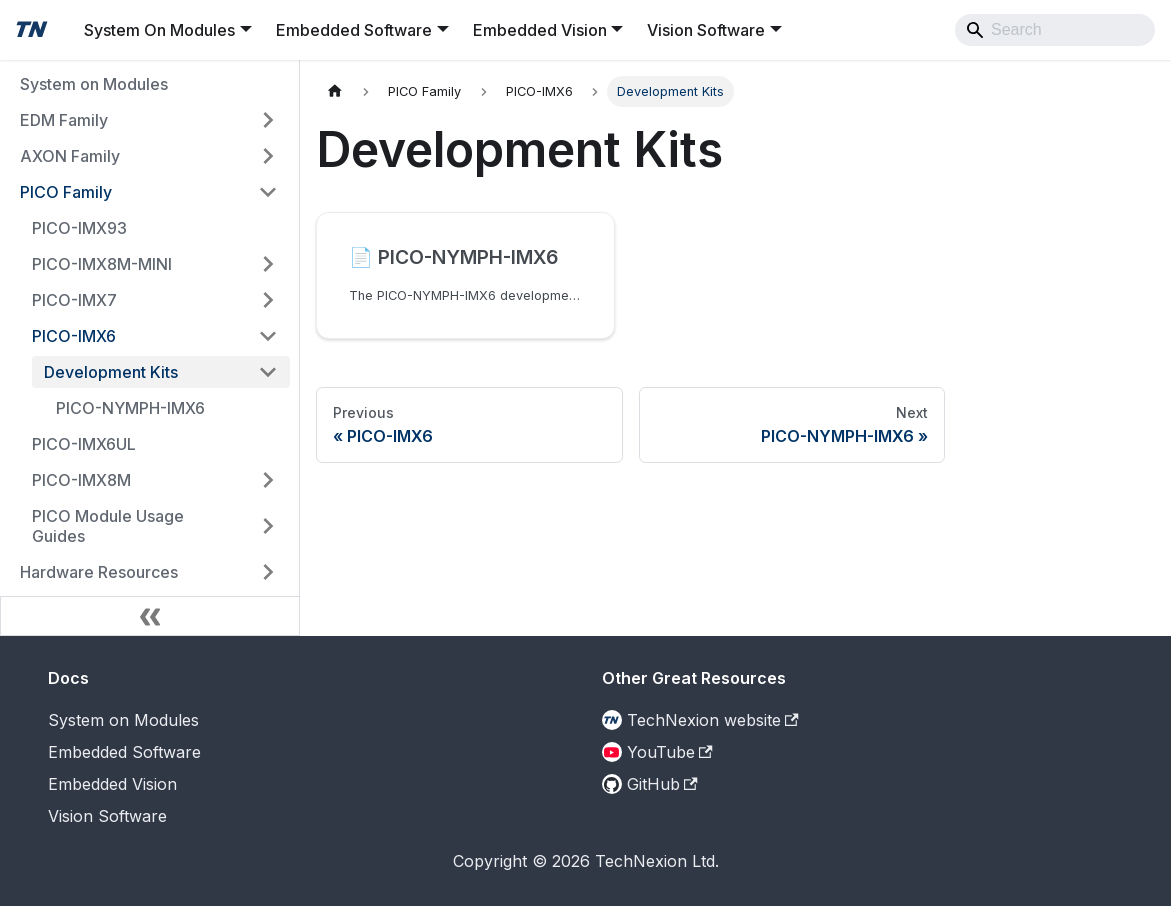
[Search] (1055, 30)
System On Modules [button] (159, 30)
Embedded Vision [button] (540, 30)
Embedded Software (124, 752)
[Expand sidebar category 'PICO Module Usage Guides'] (268, 526)
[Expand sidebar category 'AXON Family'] (268, 156)
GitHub (662, 784)
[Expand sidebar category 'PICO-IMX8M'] (268, 480)
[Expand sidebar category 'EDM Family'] (268, 120)
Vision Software (107, 816)
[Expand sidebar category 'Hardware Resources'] (268, 572)
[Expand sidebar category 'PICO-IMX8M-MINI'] (268, 264)
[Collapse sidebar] (150, 616)
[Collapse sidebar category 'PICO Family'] (268, 192)
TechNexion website (713, 720)
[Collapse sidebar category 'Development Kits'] (268, 372)
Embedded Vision (112, 784)
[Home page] (335, 91)
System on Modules (123, 720)
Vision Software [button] (706, 30)
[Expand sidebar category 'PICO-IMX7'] (268, 300)
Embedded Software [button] (354, 30)
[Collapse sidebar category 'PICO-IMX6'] (268, 336)
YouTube (670, 752)
